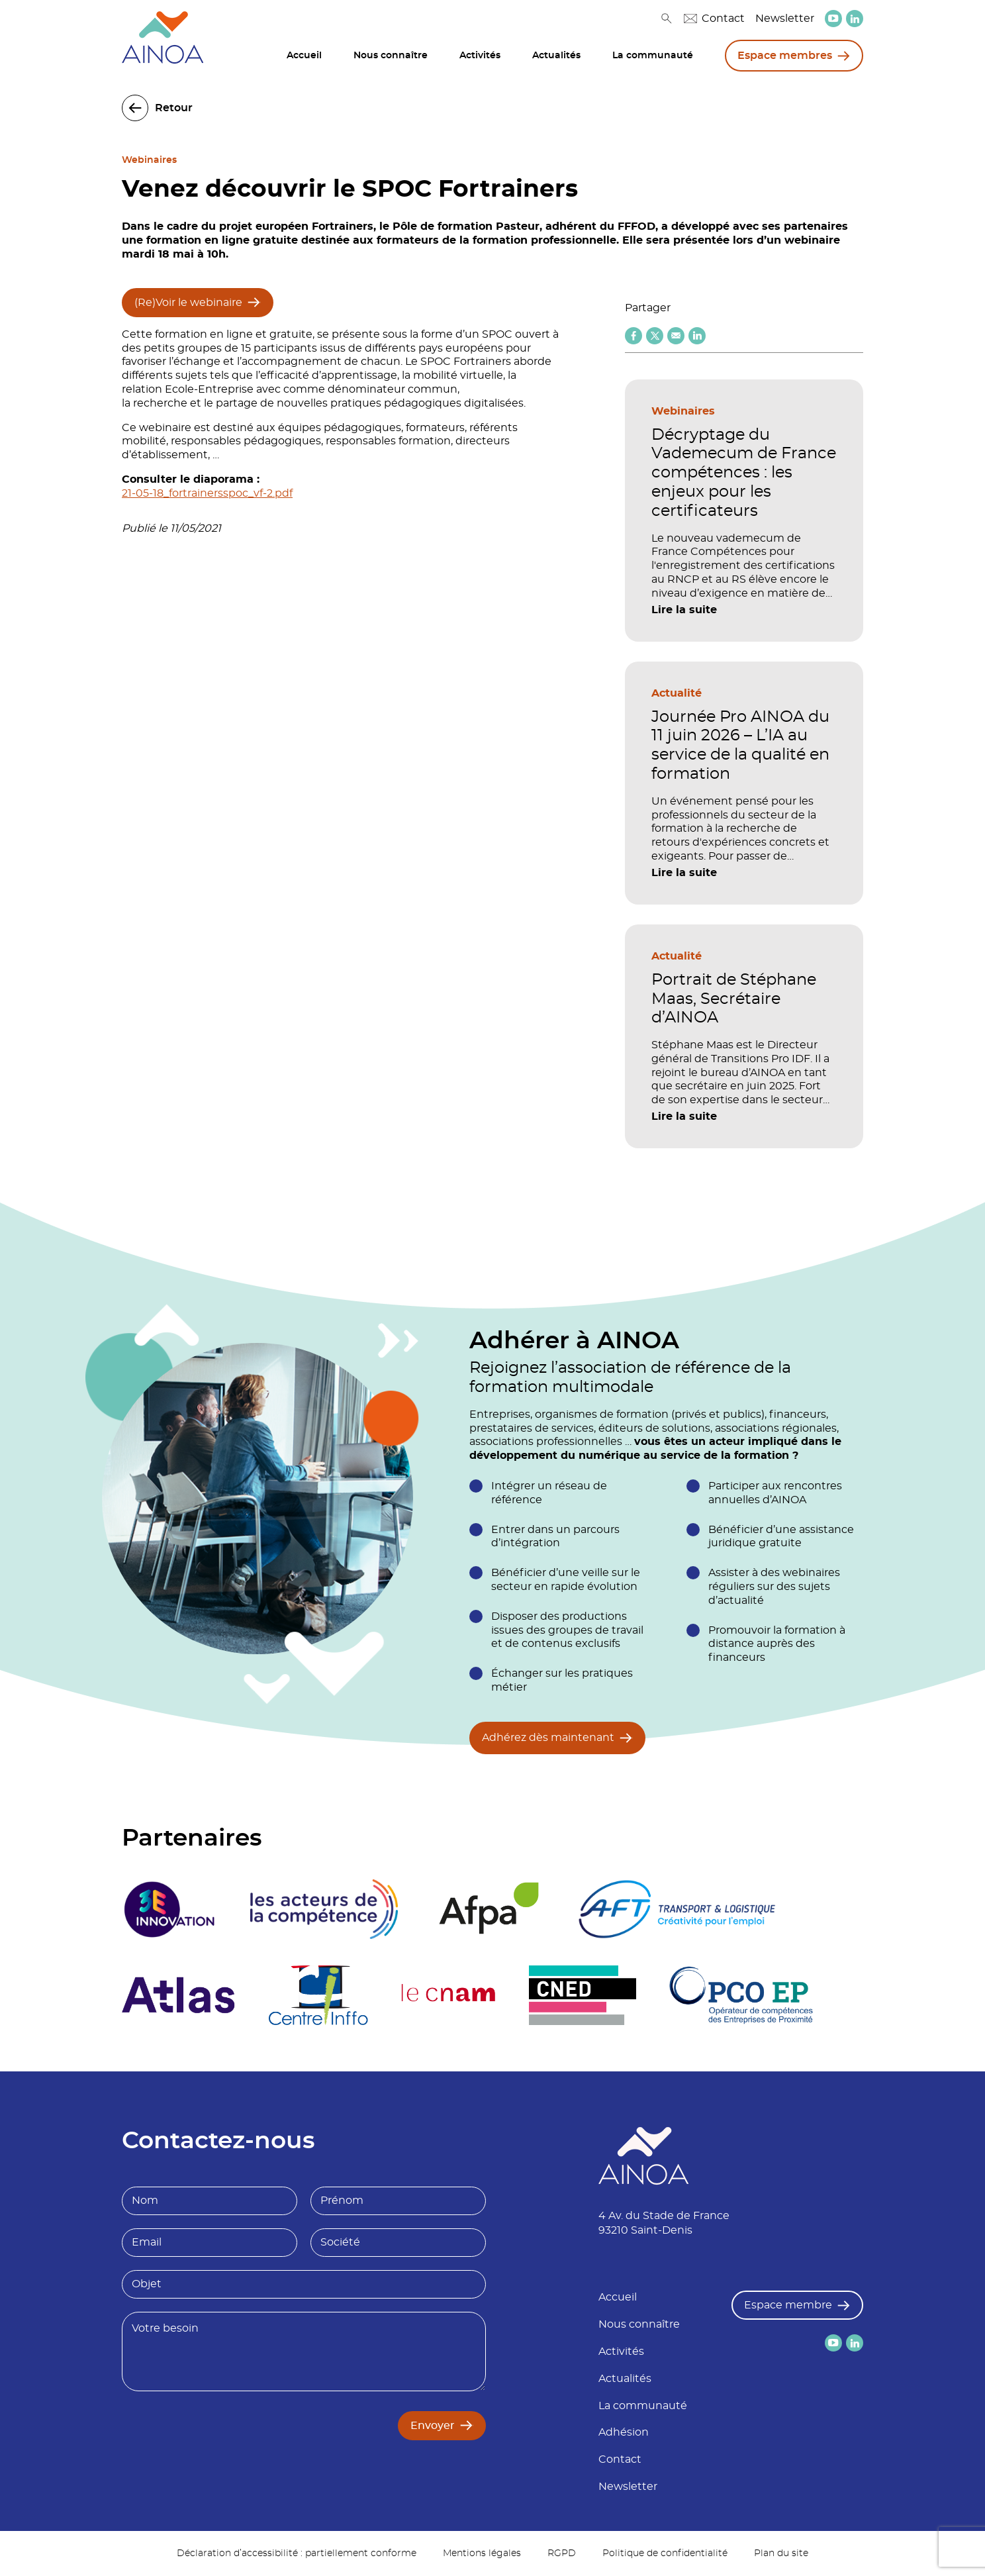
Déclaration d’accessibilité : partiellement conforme (296, 2553)
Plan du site (781, 2553)
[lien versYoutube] (833, 19)
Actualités (556, 55)
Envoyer (432, 2425)
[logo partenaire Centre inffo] (318, 1995)
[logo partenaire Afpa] (488, 1909)
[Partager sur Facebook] (633, 335)
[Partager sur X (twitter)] (654, 335)
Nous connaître (390, 55)
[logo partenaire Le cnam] (448, 1995)
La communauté (652, 55)
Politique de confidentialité (664, 2553)
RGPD (561, 2553)
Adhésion (623, 2432)
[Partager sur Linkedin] (697, 335)
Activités (479, 55)
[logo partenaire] (323, 1909)
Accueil (304, 55)
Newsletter (784, 18)
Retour (174, 108)
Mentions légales (482, 2553)
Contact (714, 18)
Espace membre (788, 2305)
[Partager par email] (675, 335)
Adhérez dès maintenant (548, 1737)
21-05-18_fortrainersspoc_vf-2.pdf (207, 493)
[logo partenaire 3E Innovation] (169, 1909)
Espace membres (784, 55)
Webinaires (149, 160)
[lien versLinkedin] (854, 19)
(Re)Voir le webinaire (188, 302)
